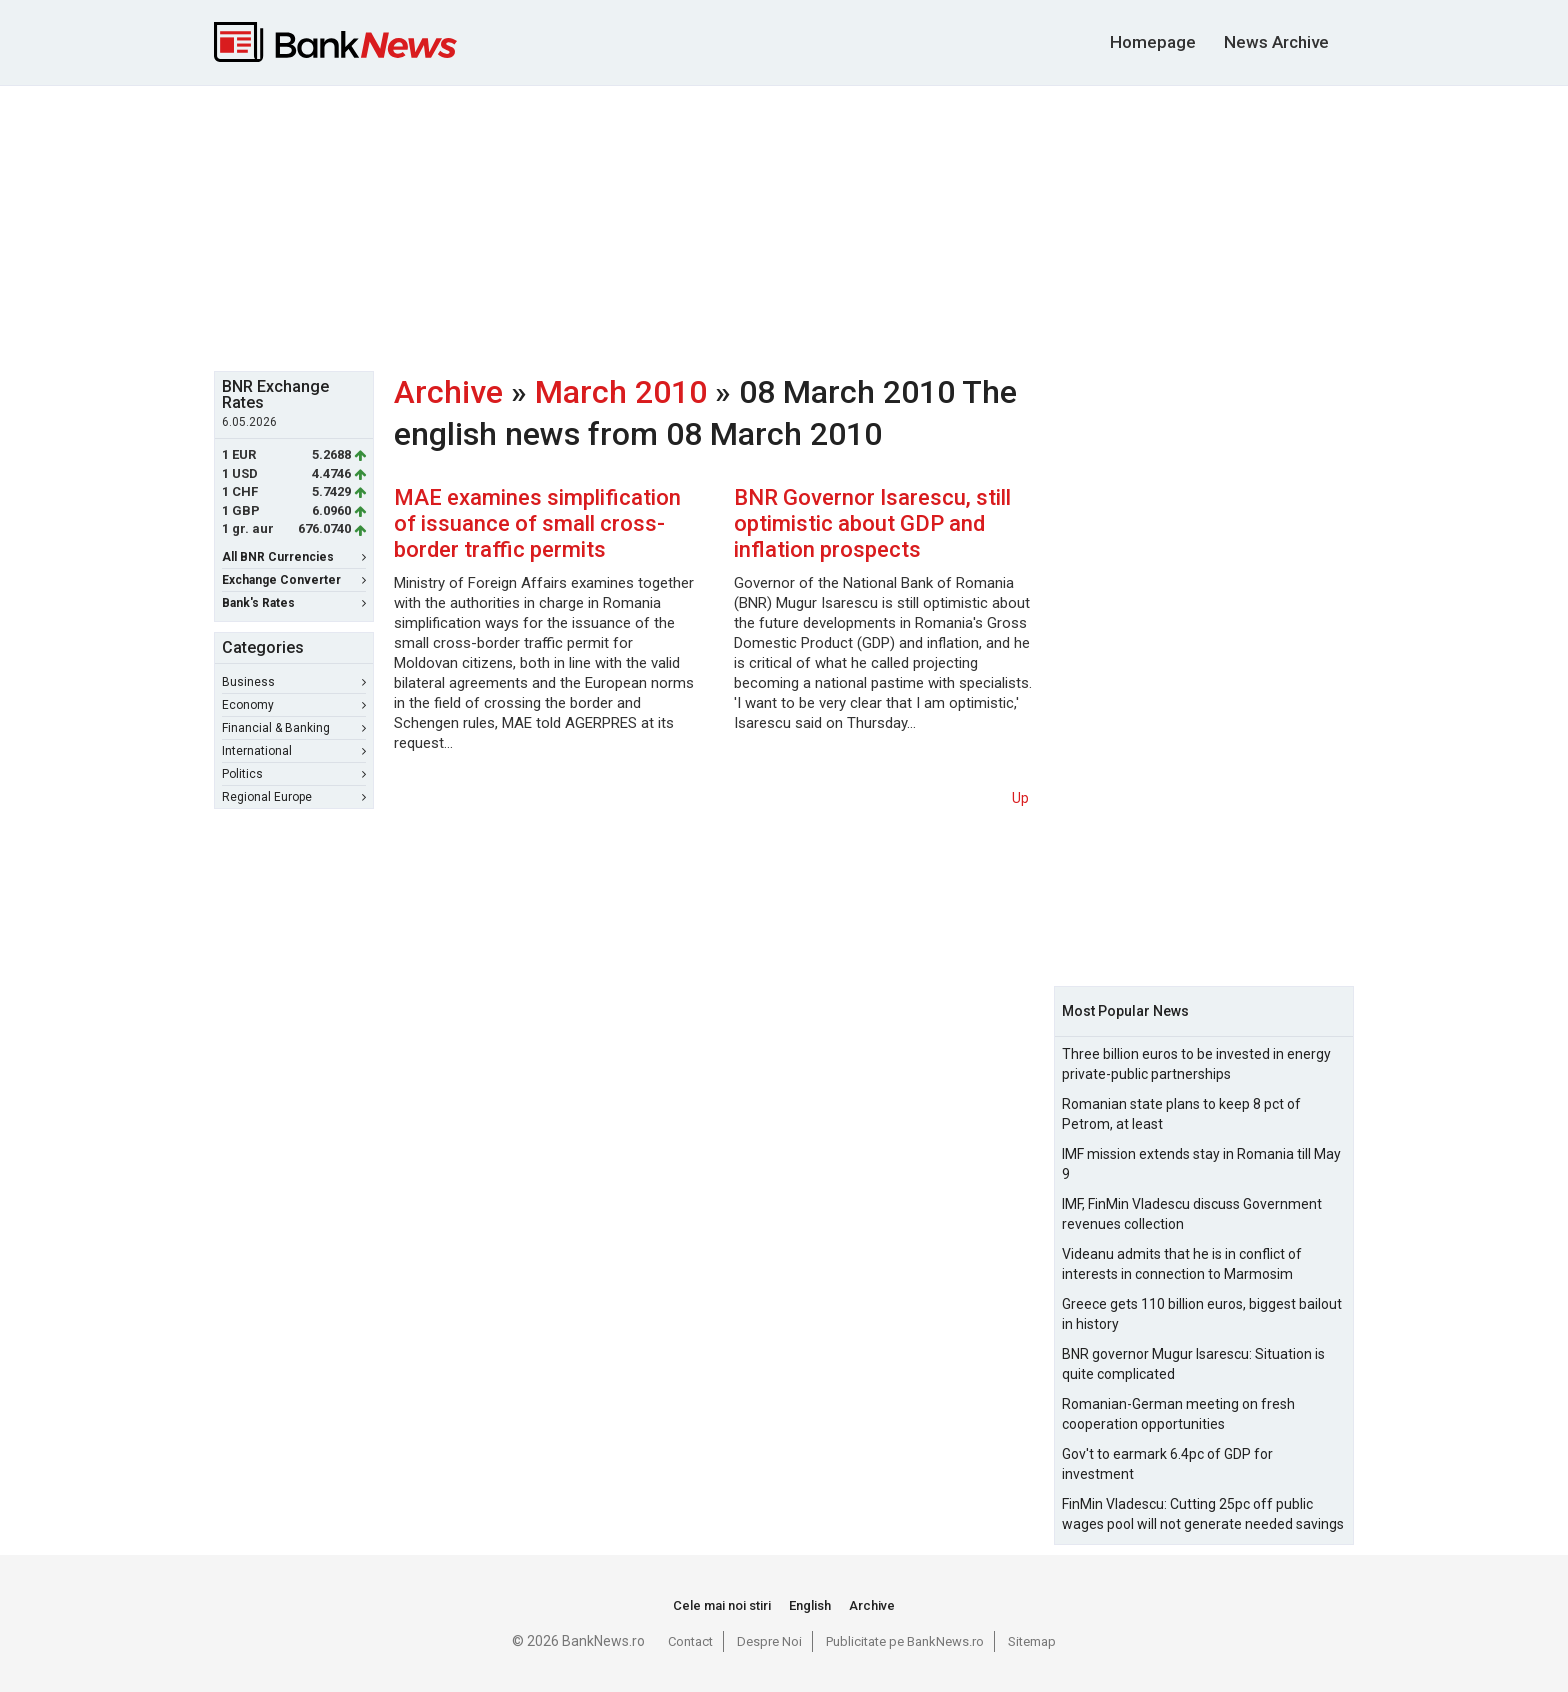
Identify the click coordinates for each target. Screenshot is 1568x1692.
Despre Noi (769, 1641)
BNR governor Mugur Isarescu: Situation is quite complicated (1193, 1364)
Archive (448, 392)
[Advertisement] (784, 226)
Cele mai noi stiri (722, 1605)
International (294, 751)
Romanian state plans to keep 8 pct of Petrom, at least (1181, 1114)
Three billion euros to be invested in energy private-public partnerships (1196, 1064)
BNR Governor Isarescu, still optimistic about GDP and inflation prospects (872, 523)
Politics (294, 774)
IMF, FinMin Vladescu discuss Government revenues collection (1192, 1214)
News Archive (1276, 42)
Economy (294, 705)
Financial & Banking (294, 728)
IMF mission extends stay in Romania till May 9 (1201, 1164)
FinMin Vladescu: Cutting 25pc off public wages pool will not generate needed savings (1203, 1514)
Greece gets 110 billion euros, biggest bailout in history (1202, 1314)
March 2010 (621, 392)
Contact (690, 1641)
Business (294, 682)
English (810, 1605)
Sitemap (1032, 1641)
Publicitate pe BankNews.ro (905, 1641)
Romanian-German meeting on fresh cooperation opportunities (1178, 1414)
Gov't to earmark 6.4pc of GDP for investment (1167, 1464)
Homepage (1153, 42)
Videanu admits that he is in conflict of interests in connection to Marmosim (1182, 1264)
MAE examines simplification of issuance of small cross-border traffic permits (537, 523)
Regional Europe (294, 797)
